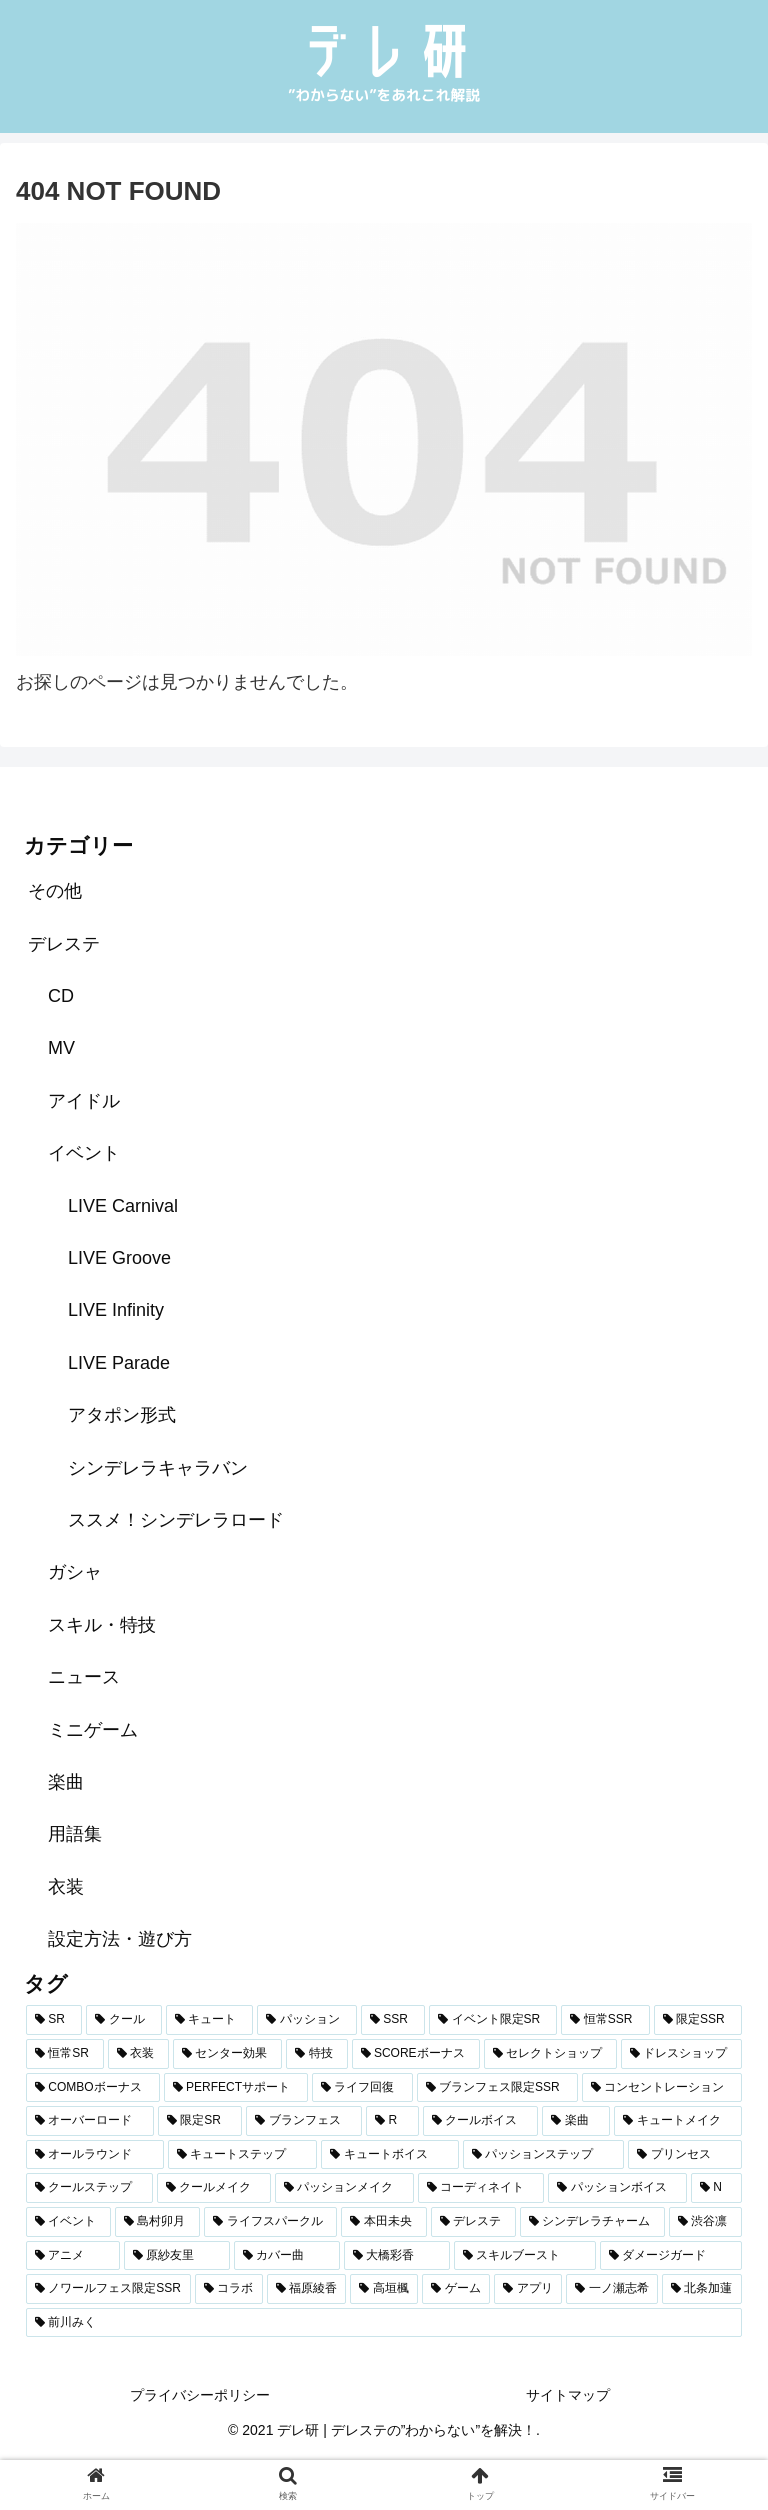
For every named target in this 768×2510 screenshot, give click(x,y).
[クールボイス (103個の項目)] (481, 2121)
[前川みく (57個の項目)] (384, 2323)
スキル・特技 (102, 1625)
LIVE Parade (119, 1363)
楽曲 (66, 1782)
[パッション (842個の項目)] (307, 2020)
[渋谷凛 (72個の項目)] (705, 2222)
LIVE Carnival (123, 1206)
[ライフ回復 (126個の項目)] (362, 2088)
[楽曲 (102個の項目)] (576, 2121)
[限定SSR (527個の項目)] (698, 2020)
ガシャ (75, 1572)
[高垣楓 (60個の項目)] (384, 2289)
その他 (55, 891)
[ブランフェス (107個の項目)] (304, 2121)
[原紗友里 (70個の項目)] (177, 2256)
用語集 (75, 1834)
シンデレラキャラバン (158, 1468)
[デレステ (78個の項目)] (473, 2222)
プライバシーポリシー (200, 2395)
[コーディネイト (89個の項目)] (481, 2188)
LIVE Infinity (116, 1310)
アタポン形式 (122, 1415)
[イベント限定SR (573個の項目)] (493, 2020)
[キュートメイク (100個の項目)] (678, 2121)
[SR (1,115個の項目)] (54, 2020)
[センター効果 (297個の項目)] (227, 2054)
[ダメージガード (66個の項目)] (671, 2256)
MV (61, 1048)
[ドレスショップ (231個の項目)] (681, 2054)
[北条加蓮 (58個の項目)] (702, 2289)
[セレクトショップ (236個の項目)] (550, 2054)
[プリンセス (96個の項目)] (685, 2155)
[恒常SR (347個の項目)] (65, 2054)
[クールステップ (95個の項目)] (89, 2188)
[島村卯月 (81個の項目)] (157, 2222)
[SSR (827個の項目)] (393, 2020)
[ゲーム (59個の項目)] (456, 2289)
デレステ (64, 944)
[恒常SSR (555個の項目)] (605, 2020)
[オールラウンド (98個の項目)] (95, 2155)
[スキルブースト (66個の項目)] (525, 2256)
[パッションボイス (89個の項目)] (617, 2188)
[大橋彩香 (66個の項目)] (397, 2256)
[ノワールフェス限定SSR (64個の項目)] (108, 2289)
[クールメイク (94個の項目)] (214, 2188)
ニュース (84, 1677)
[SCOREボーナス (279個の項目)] (416, 2054)
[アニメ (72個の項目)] (73, 2256)
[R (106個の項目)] (392, 2121)
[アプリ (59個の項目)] (528, 2289)
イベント (84, 1153)
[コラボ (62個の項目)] (229, 2289)
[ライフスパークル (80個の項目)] (270, 2222)
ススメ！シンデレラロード (176, 1520)
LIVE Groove (119, 1258)
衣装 (66, 1887)
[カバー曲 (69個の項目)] (287, 2256)
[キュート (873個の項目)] (210, 2020)
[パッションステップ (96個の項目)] (544, 2155)
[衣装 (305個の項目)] (138, 2054)
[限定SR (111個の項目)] (200, 2121)
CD (61, 996)
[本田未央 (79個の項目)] (383, 2222)
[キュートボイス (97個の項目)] (390, 2155)
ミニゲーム (93, 1730)
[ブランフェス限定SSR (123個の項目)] (497, 2088)
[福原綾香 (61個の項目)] (307, 2289)
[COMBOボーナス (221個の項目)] (93, 2088)
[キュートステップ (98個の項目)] (243, 2155)
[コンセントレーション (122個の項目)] (662, 2088)
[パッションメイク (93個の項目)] (344, 2188)
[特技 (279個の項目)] (316, 2054)
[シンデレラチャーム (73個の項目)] (592, 2222)
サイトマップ (568, 2395)
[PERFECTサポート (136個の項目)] (236, 2088)
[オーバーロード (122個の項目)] (90, 2121)
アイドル (84, 1101)
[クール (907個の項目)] (124, 2020)
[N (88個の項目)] (716, 2188)
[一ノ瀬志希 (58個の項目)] (612, 2289)
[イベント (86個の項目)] (68, 2222)
